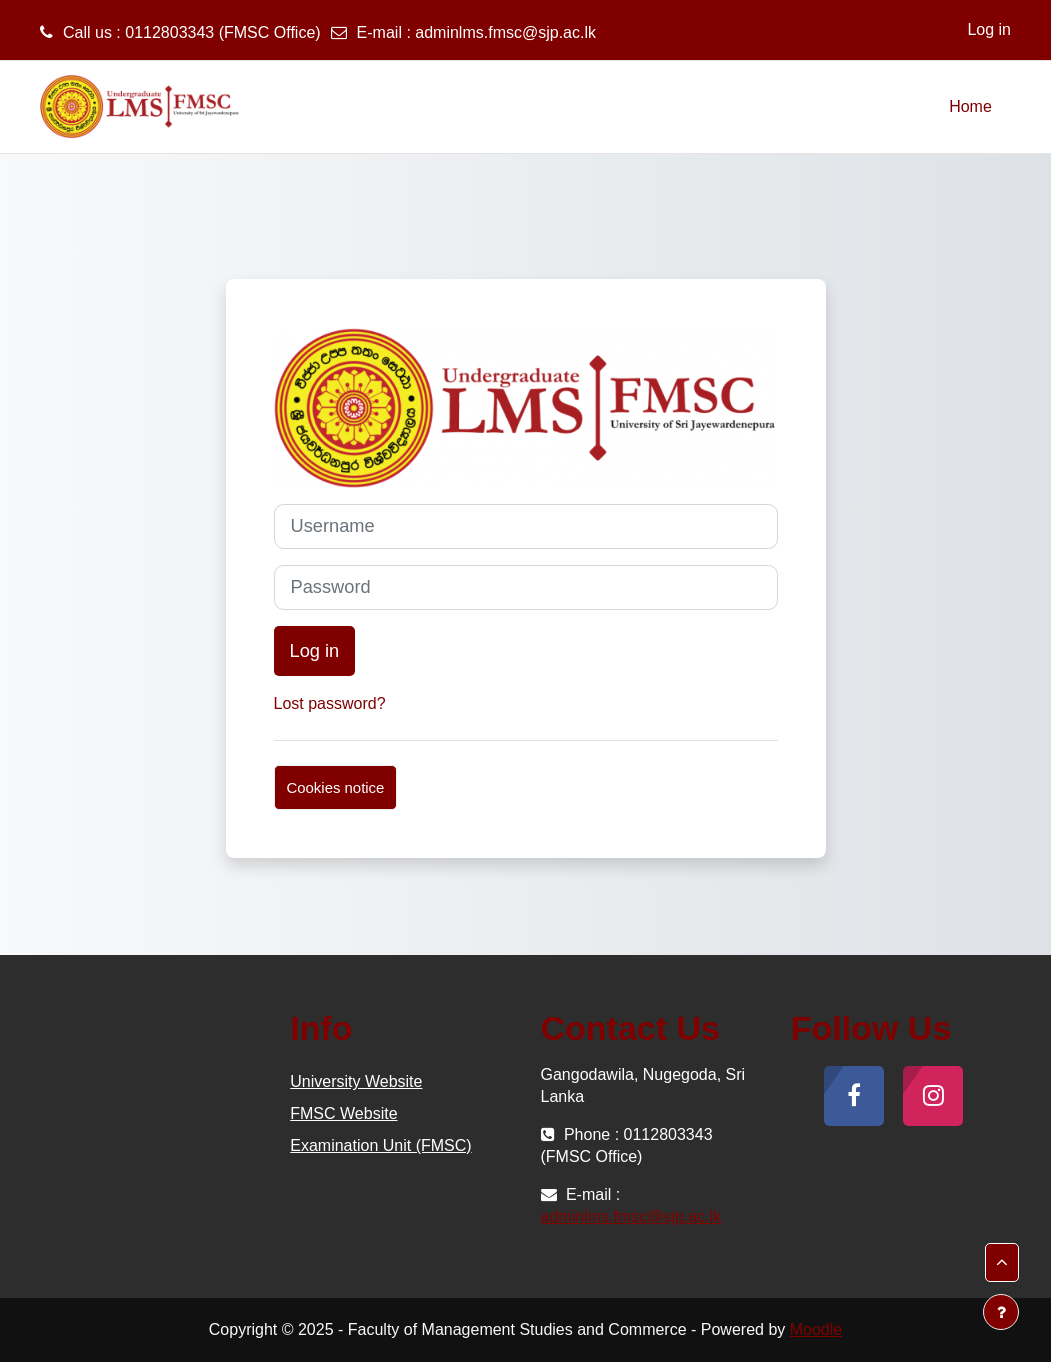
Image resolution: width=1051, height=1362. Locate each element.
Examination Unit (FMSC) (380, 1145)
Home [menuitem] (970, 106)
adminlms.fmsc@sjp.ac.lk (505, 32)
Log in (989, 29)
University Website (356, 1081)
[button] (1002, 1262)
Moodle (816, 1329)
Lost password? (330, 703)
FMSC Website (343, 1113)
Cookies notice (336, 787)
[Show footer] (1001, 1312)
